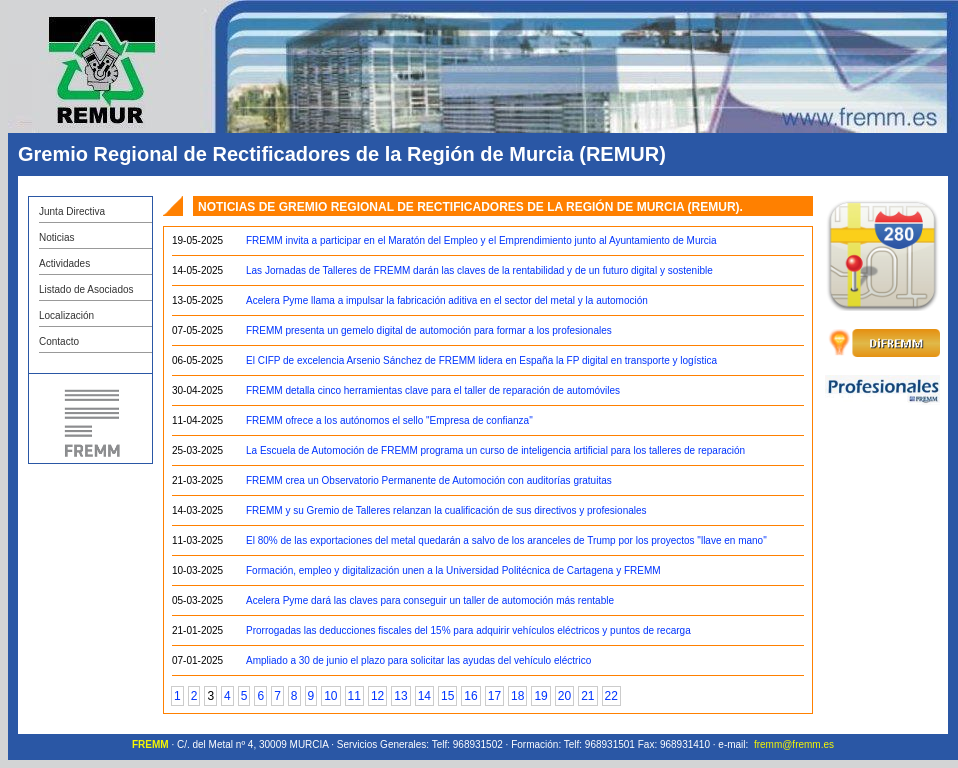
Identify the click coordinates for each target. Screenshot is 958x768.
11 (354, 696)
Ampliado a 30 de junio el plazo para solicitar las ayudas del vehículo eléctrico (418, 660)
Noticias (57, 237)
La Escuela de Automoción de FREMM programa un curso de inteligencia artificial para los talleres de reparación (495, 450)
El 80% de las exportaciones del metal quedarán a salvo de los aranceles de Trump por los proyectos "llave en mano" (506, 540)
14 (424, 696)
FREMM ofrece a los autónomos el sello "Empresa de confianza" (389, 420)
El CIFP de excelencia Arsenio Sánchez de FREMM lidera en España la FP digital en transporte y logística (481, 360)
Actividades (64, 263)
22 (611, 696)
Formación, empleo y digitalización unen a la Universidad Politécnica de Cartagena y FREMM (453, 570)
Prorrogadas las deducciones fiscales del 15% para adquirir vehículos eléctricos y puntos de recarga (468, 630)
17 (494, 696)
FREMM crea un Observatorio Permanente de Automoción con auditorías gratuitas (429, 480)
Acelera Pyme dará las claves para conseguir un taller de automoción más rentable (430, 600)
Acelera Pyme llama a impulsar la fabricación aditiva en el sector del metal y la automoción (447, 300)
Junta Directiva (72, 211)
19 (540, 696)
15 (447, 696)
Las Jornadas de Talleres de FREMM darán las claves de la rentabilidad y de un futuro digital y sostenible (479, 270)
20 (564, 696)
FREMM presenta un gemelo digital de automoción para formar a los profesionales (429, 330)
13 (400, 696)
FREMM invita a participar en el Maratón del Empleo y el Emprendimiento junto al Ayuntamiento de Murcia (481, 240)
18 (517, 696)
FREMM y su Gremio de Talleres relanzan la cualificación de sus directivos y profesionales (446, 510)
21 (587, 696)
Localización (66, 315)
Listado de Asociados (86, 289)
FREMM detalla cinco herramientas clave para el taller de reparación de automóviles (433, 390)
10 (330, 696)
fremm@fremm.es (794, 744)
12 (377, 696)
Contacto (59, 341)
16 (470, 696)
